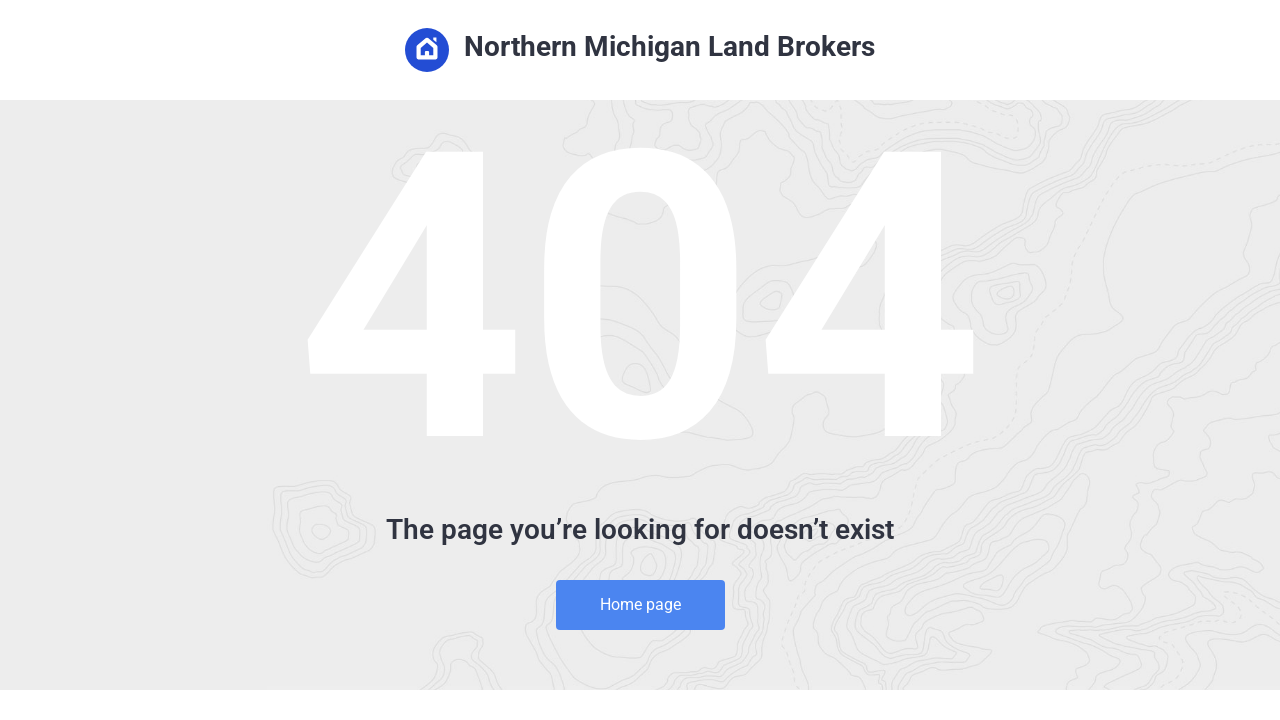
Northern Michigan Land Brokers (640, 50)
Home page (640, 604)
